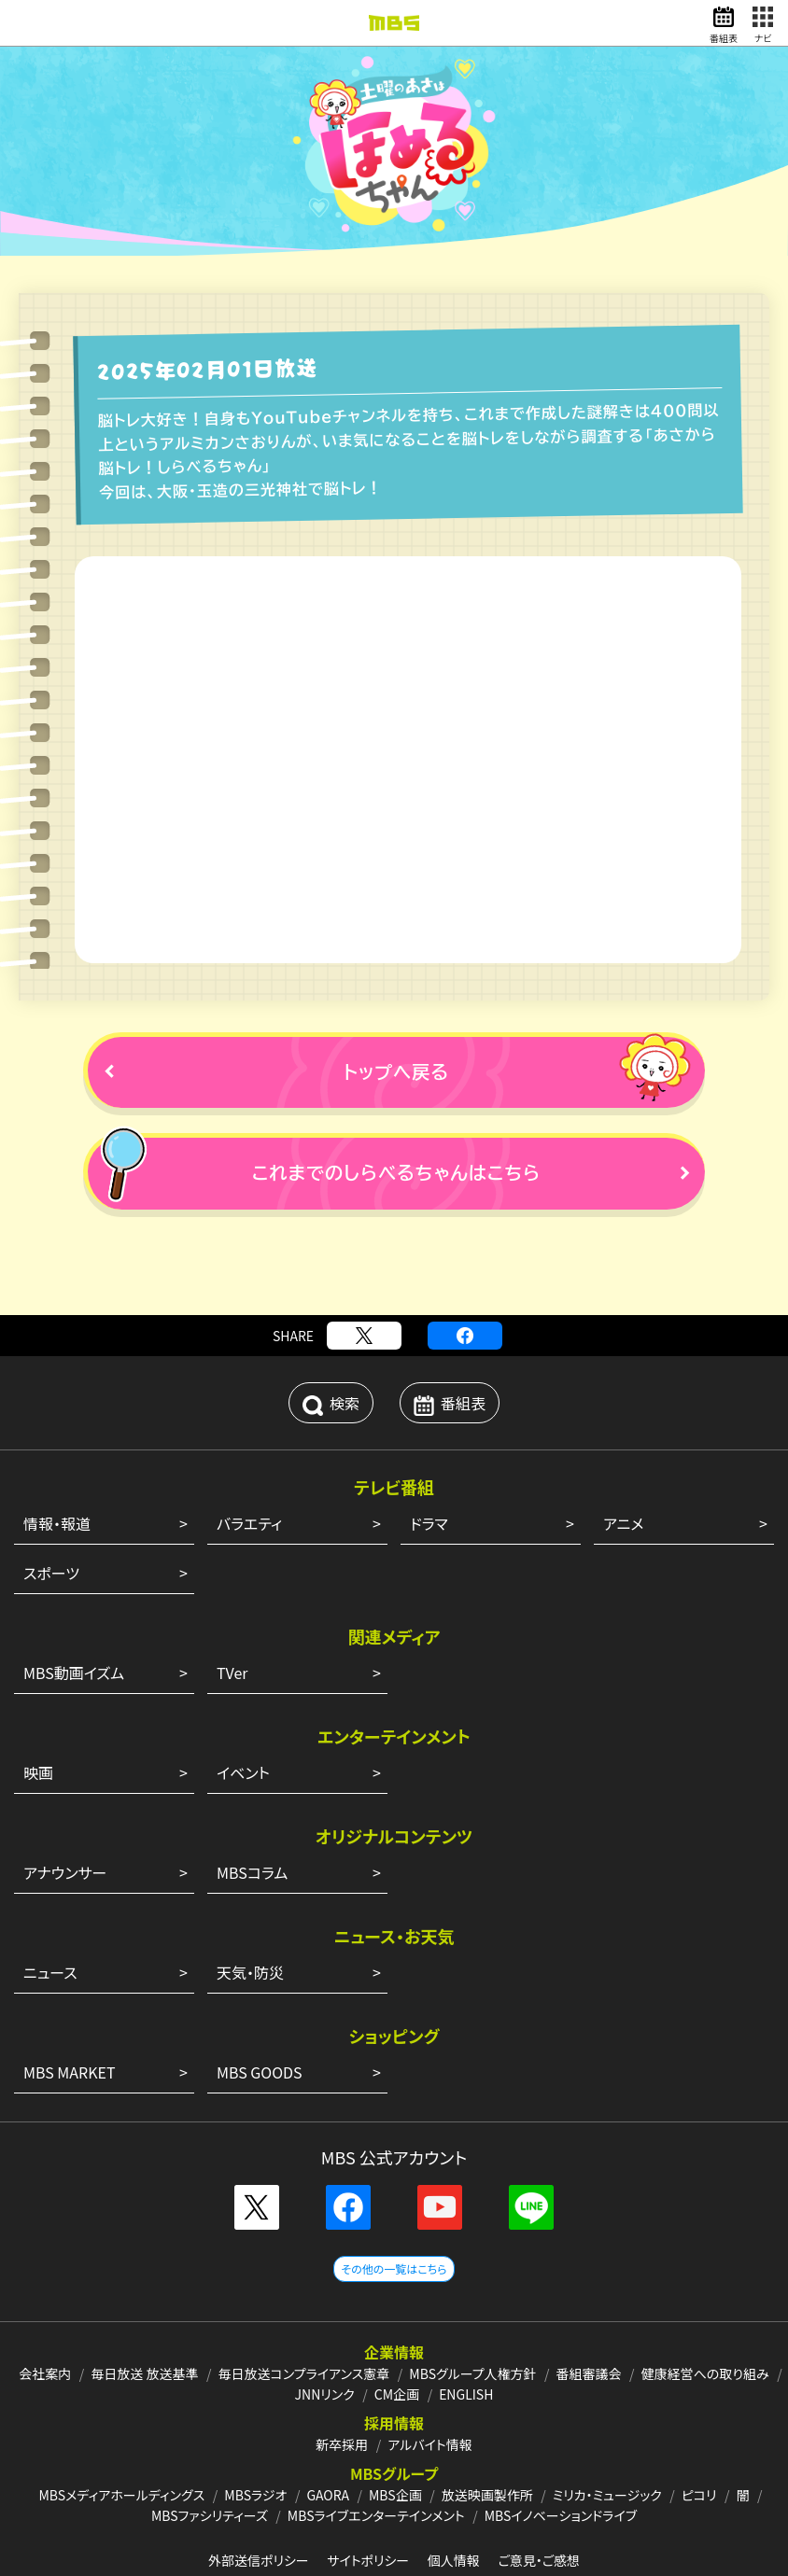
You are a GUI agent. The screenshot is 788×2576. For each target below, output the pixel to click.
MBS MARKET (69, 1997)
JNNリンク (325, 2319)
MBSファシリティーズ (209, 2440)
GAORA (327, 2420)
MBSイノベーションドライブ (561, 2440)
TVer (232, 1598)
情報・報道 (57, 1448)
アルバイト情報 (429, 2369)
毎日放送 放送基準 (144, 2298)
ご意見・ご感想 (539, 2485)
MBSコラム (252, 1797)
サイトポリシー (368, 2485)
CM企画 (396, 2319)
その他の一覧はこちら (393, 2194)
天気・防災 (250, 1897)
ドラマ (429, 1448)
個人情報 (454, 2485)
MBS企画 (395, 2420)
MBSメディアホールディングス (121, 2420)
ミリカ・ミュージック (607, 2420)
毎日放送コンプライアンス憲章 (303, 2298)
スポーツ (51, 1498)
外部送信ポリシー (258, 2485)
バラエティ (249, 1448)
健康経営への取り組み (705, 2298)
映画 (38, 1698)
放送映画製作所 (487, 2420)
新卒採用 (342, 2369)
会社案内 (45, 2298)
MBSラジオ (255, 2420)
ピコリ (699, 2420)
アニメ (623, 1448)
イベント (243, 1698)
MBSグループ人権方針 (472, 2298)
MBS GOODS (260, 1997)
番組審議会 (589, 2298)
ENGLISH (466, 2319)
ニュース (50, 1897)
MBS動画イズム (73, 1598)
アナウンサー (64, 1797)
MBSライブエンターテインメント (376, 2440)
